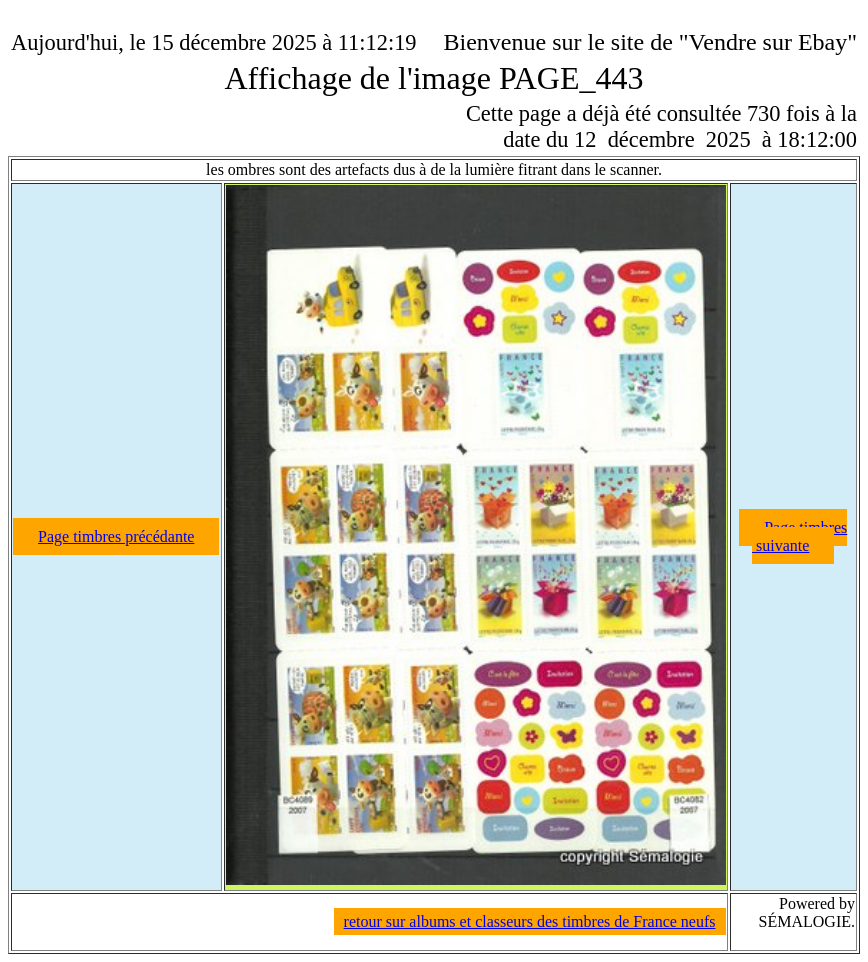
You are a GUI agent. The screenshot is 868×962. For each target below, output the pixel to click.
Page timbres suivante (799, 536)
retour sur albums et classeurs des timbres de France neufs (530, 921)
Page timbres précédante (116, 536)
